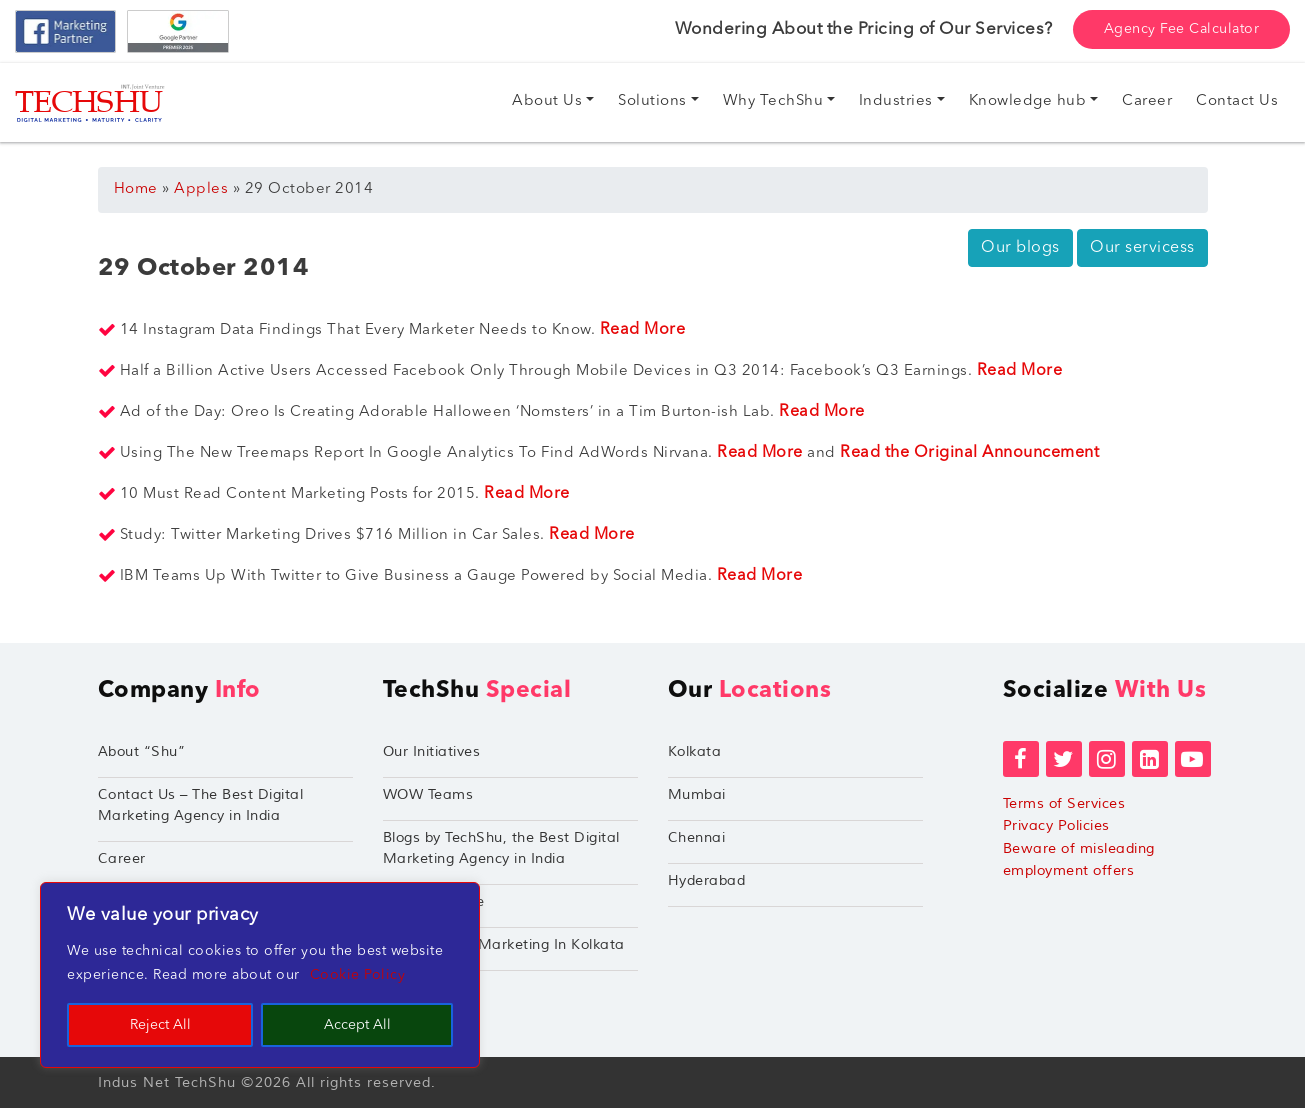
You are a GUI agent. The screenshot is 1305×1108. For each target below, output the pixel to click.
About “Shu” (142, 751)
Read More (645, 330)
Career (122, 858)
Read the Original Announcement (972, 453)
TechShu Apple (434, 901)
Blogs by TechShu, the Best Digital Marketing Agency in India (501, 848)
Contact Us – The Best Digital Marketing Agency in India (201, 805)
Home (136, 189)
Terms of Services (1064, 803)
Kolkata (695, 751)
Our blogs (1020, 248)
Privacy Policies (1056, 825)
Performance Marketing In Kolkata (504, 944)
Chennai (697, 837)
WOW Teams (428, 794)
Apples (201, 189)
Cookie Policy (358, 975)
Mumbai (697, 794)
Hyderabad (707, 880)
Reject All (160, 1025)
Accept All (357, 1025)
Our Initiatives (432, 751)
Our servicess (1142, 248)
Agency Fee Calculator (1182, 29)
